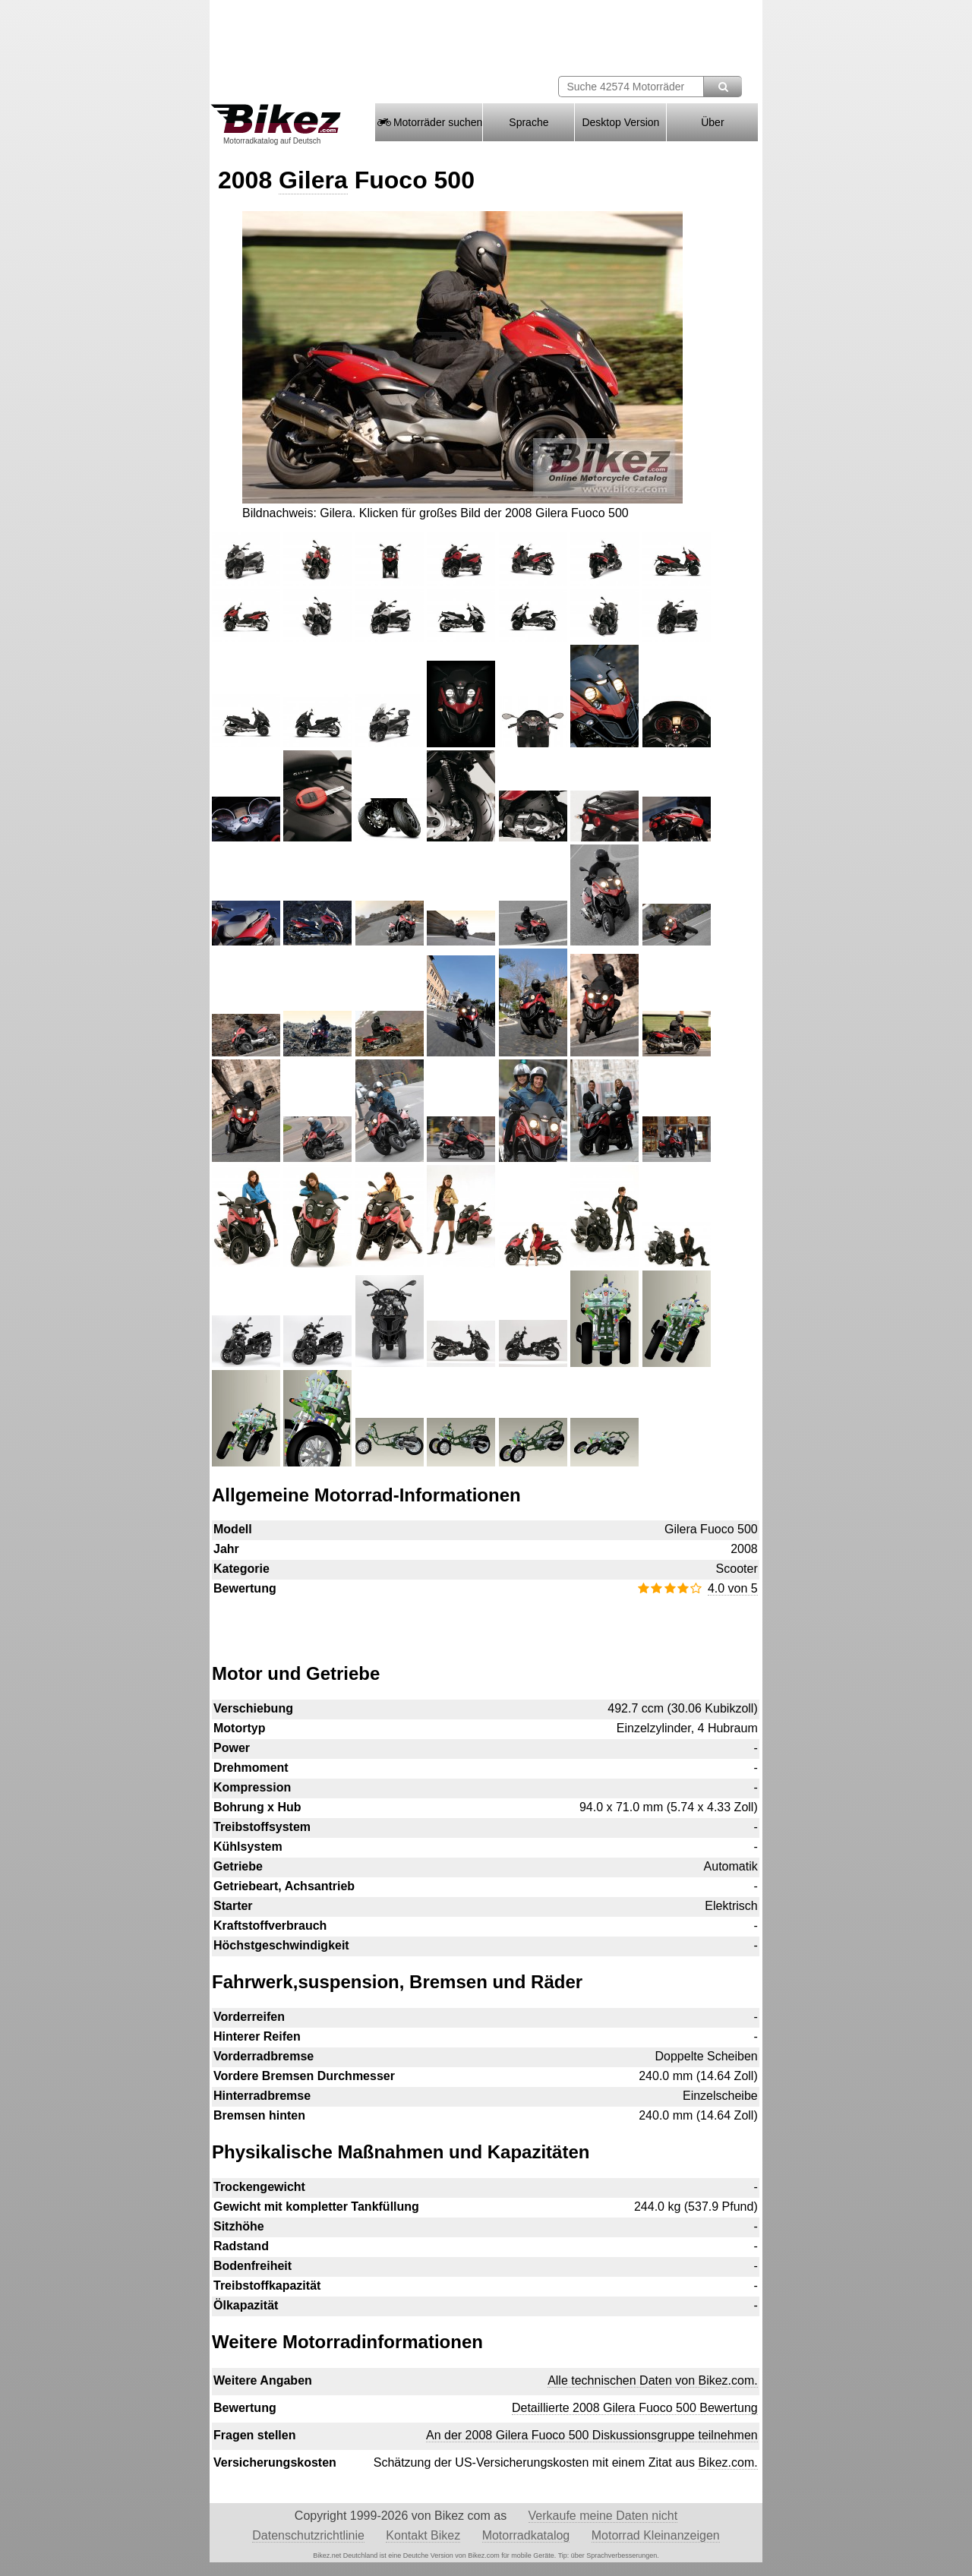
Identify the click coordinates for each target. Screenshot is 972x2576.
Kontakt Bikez (423, 2535)
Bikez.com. (727, 2462)
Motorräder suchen (428, 122)
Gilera (313, 180)
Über (712, 122)
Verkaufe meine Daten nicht (603, 2515)
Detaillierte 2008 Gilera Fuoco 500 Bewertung (635, 2407)
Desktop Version (620, 122)
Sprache (528, 122)
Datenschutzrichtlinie (308, 2535)
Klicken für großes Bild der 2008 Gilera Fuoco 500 (494, 513)
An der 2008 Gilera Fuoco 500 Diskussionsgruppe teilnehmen (592, 2435)
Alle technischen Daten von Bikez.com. (653, 2380)
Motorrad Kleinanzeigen (656, 2535)
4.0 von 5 (733, 1588)
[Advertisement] (485, 1622)
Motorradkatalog (526, 2535)
